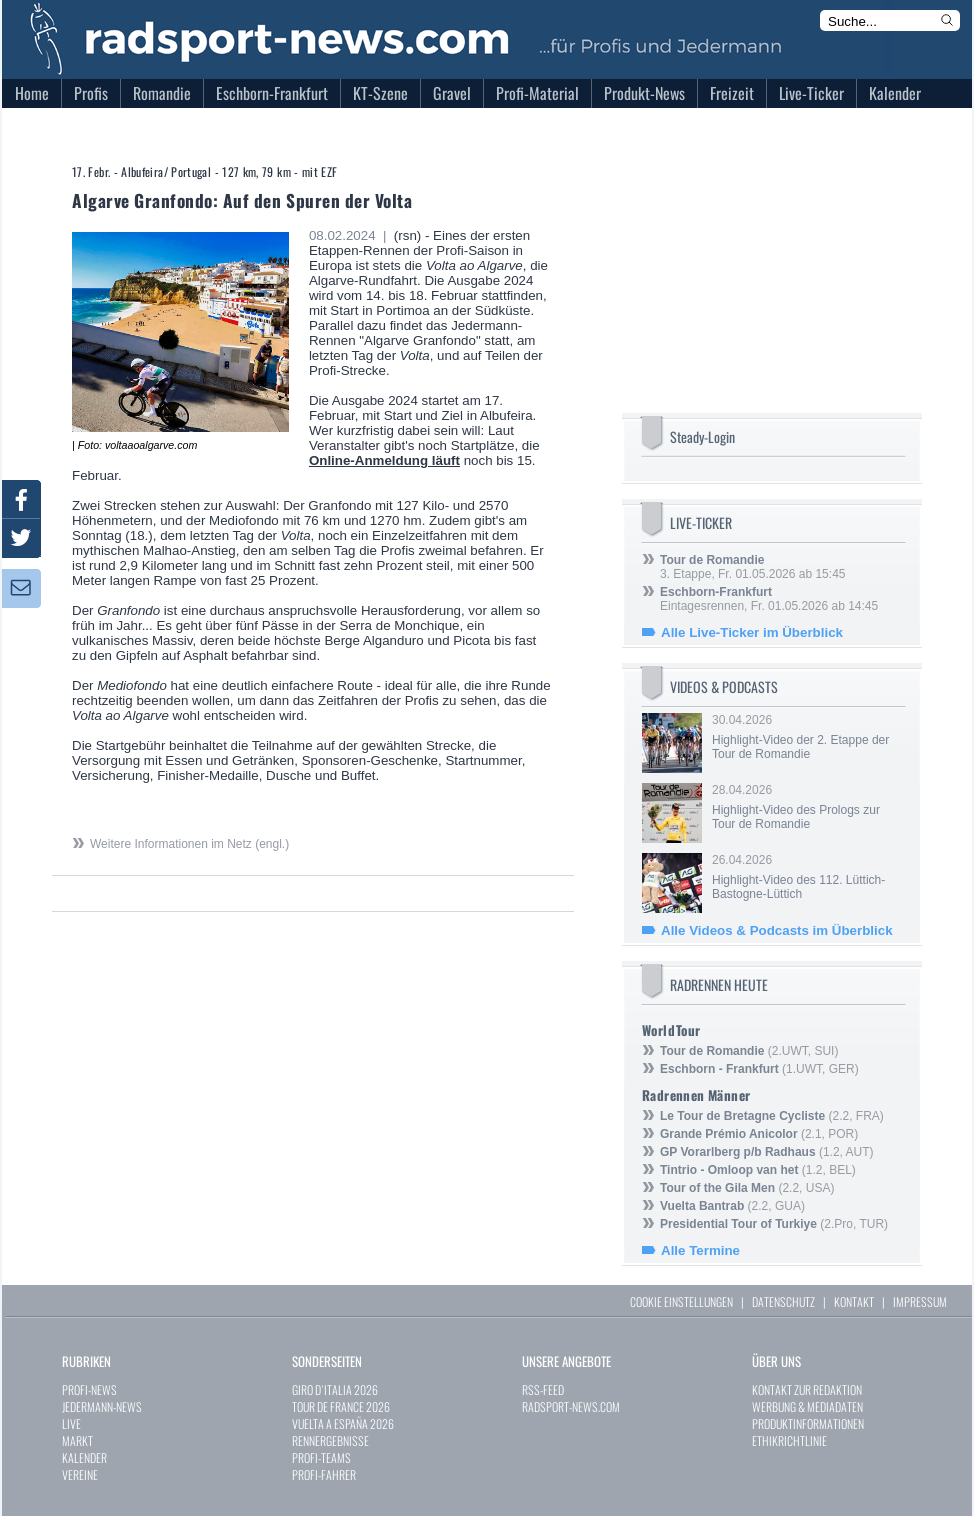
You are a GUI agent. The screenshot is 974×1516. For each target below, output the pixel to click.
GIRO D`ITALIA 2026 (335, 1389)
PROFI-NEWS (89, 1389)
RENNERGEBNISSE (330, 1440)
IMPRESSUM (920, 1301)
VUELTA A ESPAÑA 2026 (343, 1423)
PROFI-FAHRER (324, 1474)
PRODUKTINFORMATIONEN (808, 1423)
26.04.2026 (807, 877)
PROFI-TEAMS (321, 1457)
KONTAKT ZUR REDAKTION (807, 1389)
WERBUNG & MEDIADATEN (807, 1406)
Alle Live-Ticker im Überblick (752, 632)
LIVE (71, 1423)
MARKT (77, 1440)
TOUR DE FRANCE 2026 (341, 1406)
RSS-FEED (543, 1389)
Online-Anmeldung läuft (384, 460)
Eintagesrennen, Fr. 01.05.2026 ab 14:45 (769, 599)
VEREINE (80, 1474)
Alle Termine (700, 1250)
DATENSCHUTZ (783, 1301)
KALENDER (84, 1457)
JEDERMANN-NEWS (102, 1406)
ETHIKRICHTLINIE (789, 1440)
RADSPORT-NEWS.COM (571, 1406)
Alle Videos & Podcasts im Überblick (777, 930)
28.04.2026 (807, 807)
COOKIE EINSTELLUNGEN (681, 1301)
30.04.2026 (807, 737)
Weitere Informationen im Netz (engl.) (189, 844)
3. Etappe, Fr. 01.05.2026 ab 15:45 (752, 567)
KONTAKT (854, 1301)
